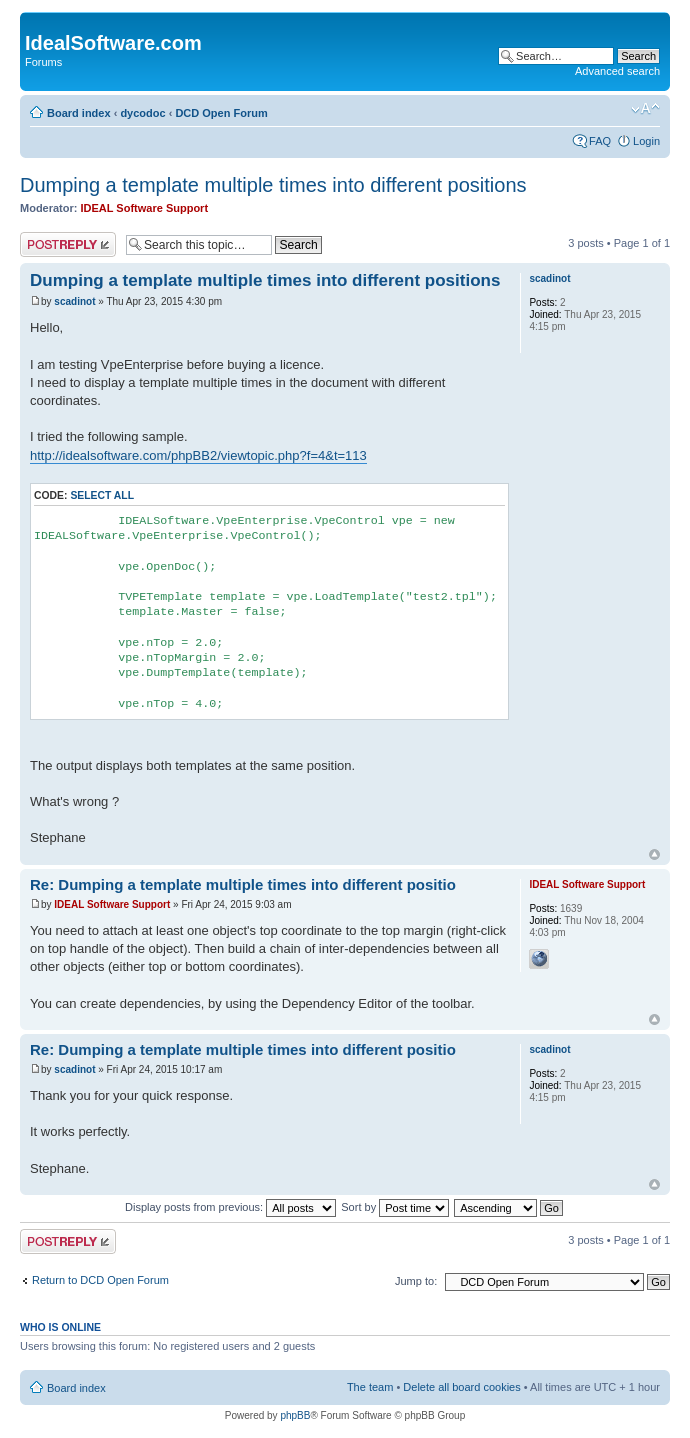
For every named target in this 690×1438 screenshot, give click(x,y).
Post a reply (68, 244)
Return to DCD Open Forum (100, 1280)
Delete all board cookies (461, 1387)
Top (654, 854)
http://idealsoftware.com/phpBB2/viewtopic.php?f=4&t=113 (198, 455)
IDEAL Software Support (145, 208)
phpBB (295, 1415)
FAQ (600, 141)
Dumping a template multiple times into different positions (273, 185)
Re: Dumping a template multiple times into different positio (243, 884)
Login (646, 141)
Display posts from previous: (230, 1207)
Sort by (395, 1207)
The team (370, 1387)
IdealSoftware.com (113, 43)
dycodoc (142, 113)
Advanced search (617, 71)
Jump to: (416, 1281)
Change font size (645, 109)
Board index (79, 113)
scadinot (74, 301)
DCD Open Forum (221, 113)
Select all (102, 495)
